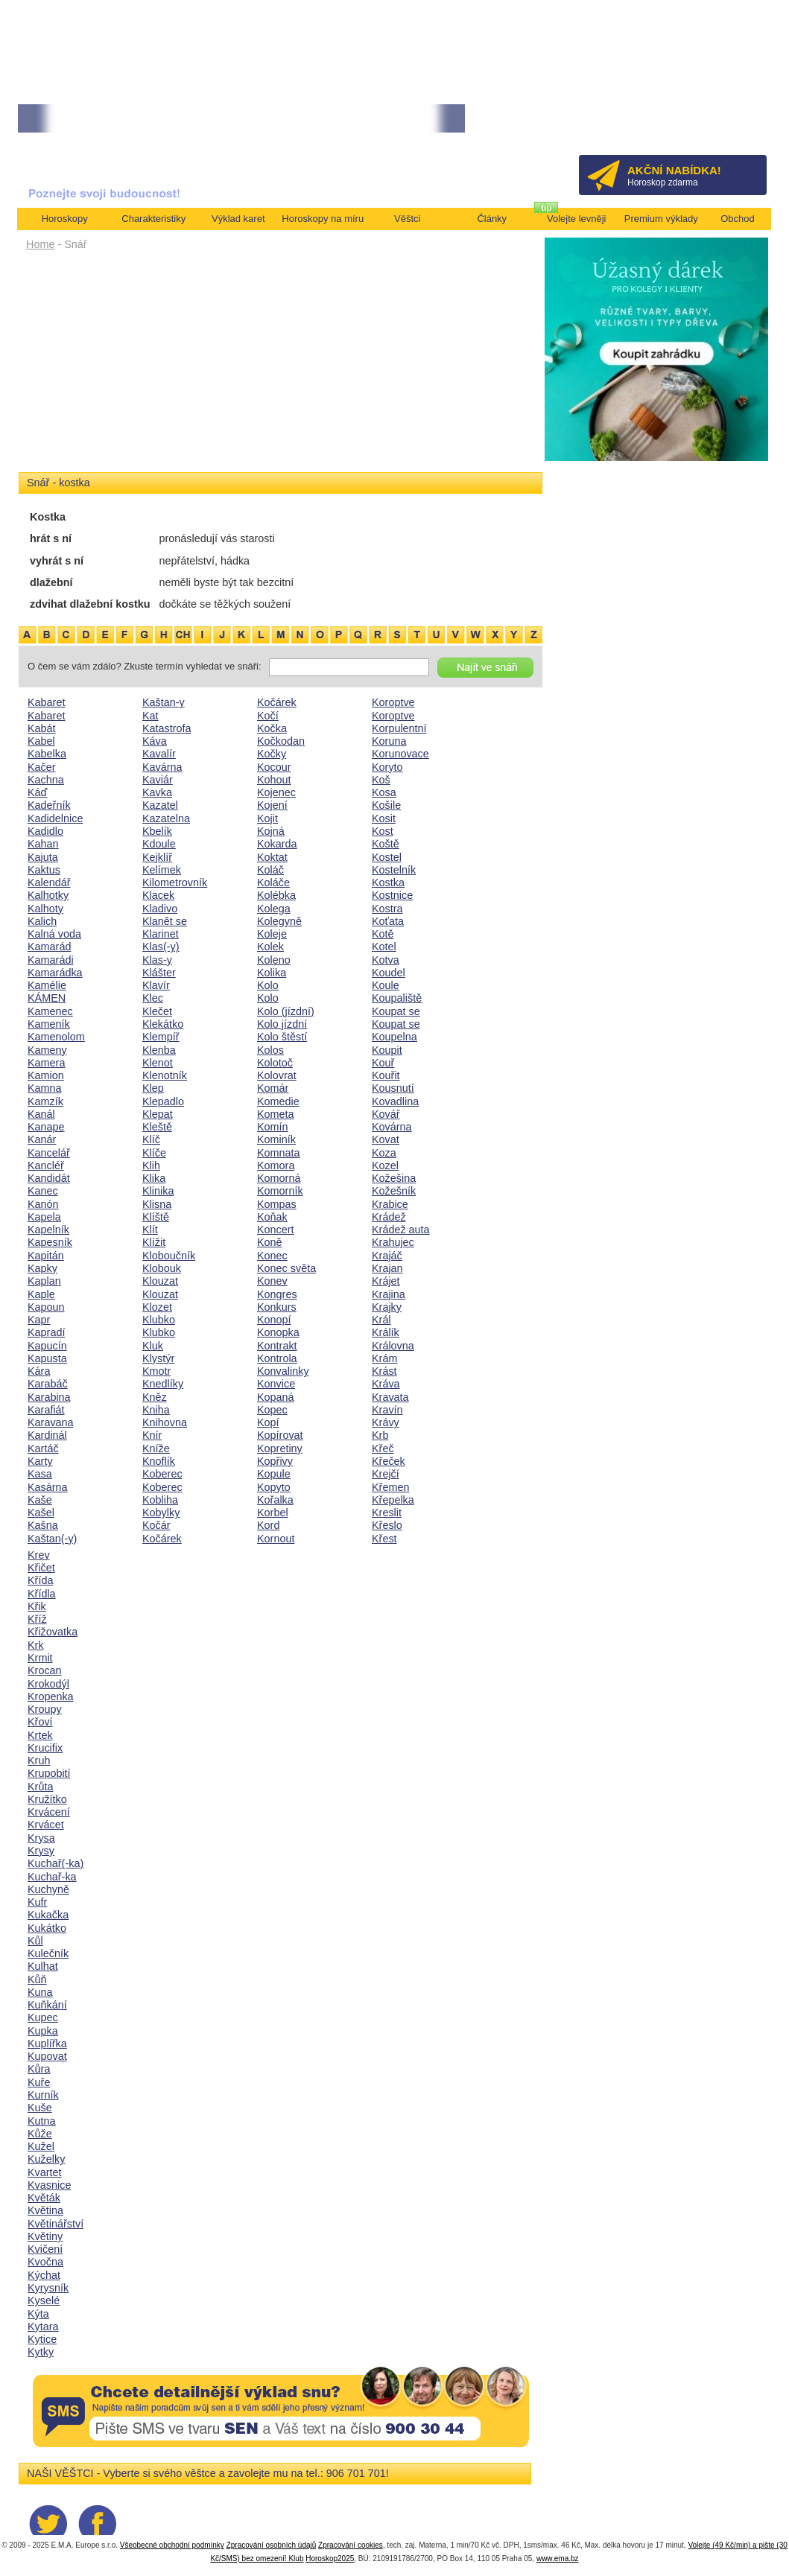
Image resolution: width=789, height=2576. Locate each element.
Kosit (384, 818)
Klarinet (160, 934)
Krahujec (393, 1242)
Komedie (278, 1101)
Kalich (42, 921)
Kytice (42, 2339)
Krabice (390, 1204)
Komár (272, 1088)
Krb (380, 1435)
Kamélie (47, 985)
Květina (45, 2210)
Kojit (267, 818)
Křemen (390, 1487)
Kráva (386, 1384)
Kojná (271, 831)
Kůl (35, 1941)
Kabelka (47, 754)
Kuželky (46, 2159)
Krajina (388, 1294)
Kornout (275, 1539)
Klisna (156, 1204)
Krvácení (49, 1812)
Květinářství (55, 2224)
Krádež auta (401, 1229)
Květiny (45, 2236)
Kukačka (48, 1915)
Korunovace (400, 754)
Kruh (39, 1760)
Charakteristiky (153, 218)
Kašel (41, 1512)
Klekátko (162, 1024)
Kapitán (46, 1256)
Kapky (42, 1268)
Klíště (155, 1217)
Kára (39, 1371)
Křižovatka (52, 1632)
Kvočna (45, 2262)
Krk (36, 1645)
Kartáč (43, 1448)
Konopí (274, 1320)
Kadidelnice (55, 818)
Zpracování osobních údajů (271, 2545)
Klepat (157, 1114)
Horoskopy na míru (323, 218)
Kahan (43, 844)
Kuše (40, 2108)
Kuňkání (47, 2005)
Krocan (45, 1670)
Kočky (271, 754)
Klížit (153, 1242)
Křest (384, 1539)
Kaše (40, 1500)
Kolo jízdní (282, 1024)
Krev (39, 1555)
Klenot (157, 1063)
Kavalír (159, 754)
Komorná (278, 1178)
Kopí (268, 1422)
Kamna (45, 1088)
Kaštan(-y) (52, 1539)
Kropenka (51, 1696)
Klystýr (158, 1358)
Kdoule (159, 844)
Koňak (272, 1217)
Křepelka (393, 1500)
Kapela (44, 1217)
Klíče (154, 1153)
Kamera (46, 1063)
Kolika (271, 973)
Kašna (43, 1525)
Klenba (159, 1050)
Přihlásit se (730, 123)
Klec (152, 998)
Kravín (387, 1410)
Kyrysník (48, 2288)
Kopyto (274, 1487)
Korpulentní (399, 728)
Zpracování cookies (350, 2545)
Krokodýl (48, 1684)
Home (40, 244)
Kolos (270, 1050)
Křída (40, 1580)
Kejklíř (157, 857)
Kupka (43, 2031)
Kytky (41, 2352)
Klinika (158, 1191)
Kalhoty (45, 909)
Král (381, 1320)
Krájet (386, 1281)
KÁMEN (47, 998)
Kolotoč (275, 1063)
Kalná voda (54, 934)
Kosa (384, 792)
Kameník (49, 1024)
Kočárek (162, 1539)
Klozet (157, 1307)
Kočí (268, 716)
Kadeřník (49, 805)
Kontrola (277, 1358)
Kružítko (47, 1799)
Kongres (277, 1294)
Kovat (385, 1139)
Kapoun (46, 1307)
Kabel (41, 741)
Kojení (272, 805)
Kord (268, 1525)
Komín (272, 1127)
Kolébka (276, 895)
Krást (384, 1371)
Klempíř (161, 1037)
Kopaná (275, 1397)
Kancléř (46, 1165)
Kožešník (394, 1191)
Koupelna (394, 1037)
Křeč (383, 1448)
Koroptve (393, 702)
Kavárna (162, 767)
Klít (150, 1229)
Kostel (387, 857)
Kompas (277, 1204)
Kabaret (46, 702)
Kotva (385, 960)
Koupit (387, 1050)
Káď (37, 792)
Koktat (272, 857)
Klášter (159, 973)
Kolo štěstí (282, 1037)
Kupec (43, 2017)
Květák (44, 2198)
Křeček (388, 1461)
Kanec (43, 1191)
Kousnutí (393, 1088)
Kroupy (45, 1709)
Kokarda (277, 844)
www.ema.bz (557, 2558)
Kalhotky (48, 895)
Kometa (275, 1114)
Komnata (278, 1153)
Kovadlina (395, 1101)
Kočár (156, 1525)
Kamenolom (56, 1037)
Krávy (385, 1422)
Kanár (42, 1139)
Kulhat (43, 1966)
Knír (152, 1435)
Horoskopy (65, 218)
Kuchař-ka (52, 1877)
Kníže (156, 1448)
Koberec (162, 1474)
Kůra (39, 2069)
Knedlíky (162, 1384)
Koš (381, 780)
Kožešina (394, 1178)
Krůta (40, 1787)
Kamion (46, 1075)
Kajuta (43, 857)
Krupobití (49, 1773)
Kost (382, 831)
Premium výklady (661, 218)
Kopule (274, 1474)
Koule (385, 985)
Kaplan (44, 1281)
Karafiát (46, 1410)
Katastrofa (166, 728)
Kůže (40, 2134)
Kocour (274, 767)
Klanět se (164, 921)
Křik (37, 1606)
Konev (272, 1281)
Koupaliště (397, 998)
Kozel (385, 1165)
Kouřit (386, 1075)
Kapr (39, 1320)
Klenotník (164, 1075)
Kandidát (49, 1178)
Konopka (278, 1332)
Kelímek (161, 870)
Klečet (157, 1011)
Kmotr (156, 1371)
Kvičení (45, 2249)
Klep (153, 1088)
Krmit (40, 1658)
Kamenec (50, 1011)
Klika (153, 1178)
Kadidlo (45, 831)
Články (492, 218)
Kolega (274, 909)
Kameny (47, 1050)
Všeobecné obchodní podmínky (172, 2545)
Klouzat (160, 1281)
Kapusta (47, 1358)
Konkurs (277, 1307)
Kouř (383, 1063)
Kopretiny (279, 1448)
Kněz (154, 1397)
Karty (40, 1461)
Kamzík (45, 1101)
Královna (393, 1346)
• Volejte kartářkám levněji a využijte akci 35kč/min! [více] (292, 119)
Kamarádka (55, 973)
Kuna (40, 1992)
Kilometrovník (174, 882)
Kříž (37, 1619)
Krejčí (385, 1474)
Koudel (388, 973)
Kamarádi (51, 960)
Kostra (387, 909)
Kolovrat (277, 1075)
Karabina (49, 1397)
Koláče (273, 882)
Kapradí (46, 1332)
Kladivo (159, 909)
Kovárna (392, 1127)
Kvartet (45, 2172)
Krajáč (387, 1256)
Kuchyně (48, 1889)
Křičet (41, 1568)
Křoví (40, 1722)
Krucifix (45, 1748)
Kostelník (394, 870)
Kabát (42, 728)
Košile (386, 805)
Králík (385, 1332)
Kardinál (47, 1435)
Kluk (152, 1346)
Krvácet (46, 1825)
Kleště (157, 1127)
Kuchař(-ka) (55, 1863)
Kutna (42, 2121)
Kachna (46, 780)
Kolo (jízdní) (285, 1011)
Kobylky (161, 1512)
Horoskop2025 (329, 2558)
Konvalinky (283, 1371)
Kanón (43, 1204)
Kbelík (157, 831)
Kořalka (275, 1500)
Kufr (37, 1902)
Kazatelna (166, 818)
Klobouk (161, 1268)
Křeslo (387, 1525)
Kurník (43, 2095)
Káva (154, 741)
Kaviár (157, 780)
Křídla (42, 1594)
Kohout (274, 780)
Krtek (40, 1735)
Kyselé (44, 2300)
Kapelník (48, 1229)
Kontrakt (277, 1346)
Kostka (388, 882)
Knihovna (164, 1422)
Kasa (40, 1474)
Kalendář (49, 882)
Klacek (158, 895)
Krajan (387, 1268)
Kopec (272, 1410)
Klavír (156, 985)
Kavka (157, 792)
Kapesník (50, 1242)
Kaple (41, 1294)
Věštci (407, 218)
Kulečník (48, 1953)
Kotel (384, 947)
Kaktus (44, 870)
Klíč (151, 1139)
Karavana (51, 1422)
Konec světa (286, 1268)
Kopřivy (275, 1461)
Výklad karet (238, 218)
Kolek (270, 947)
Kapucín (47, 1346)
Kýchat (44, 2275)
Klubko (158, 1320)
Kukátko (47, 1928)
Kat (150, 716)
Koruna (389, 741)
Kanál (41, 1114)
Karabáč (48, 1384)
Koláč (270, 870)
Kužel (41, 2146)
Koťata (388, 921)
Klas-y (157, 960)
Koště (385, 844)
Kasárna (48, 1487)
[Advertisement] (280, 366)
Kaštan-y (163, 702)
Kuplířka (47, 2043)
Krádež (389, 1217)
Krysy (41, 1851)
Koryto (387, 767)
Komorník (280, 1191)
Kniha (156, 1410)
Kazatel (160, 805)
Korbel (272, 1512)
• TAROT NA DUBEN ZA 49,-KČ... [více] (96, 119)
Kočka (272, 728)
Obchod (737, 218)
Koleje (272, 934)
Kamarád (49, 947)
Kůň (37, 1979)
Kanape (46, 1127)
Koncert (275, 1229)
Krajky (387, 1307)
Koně (269, 1242)
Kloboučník (168, 1256)
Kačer (42, 767)
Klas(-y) (161, 947)
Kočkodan (281, 741)
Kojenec (276, 792)
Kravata (390, 1397)
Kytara (43, 2326)
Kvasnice (49, 2185)
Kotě (383, 934)
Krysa (41, 1838)
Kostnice (392, 895)
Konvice (276, 1384)
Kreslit (387, 1512)
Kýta (38, 2314)
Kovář (386, 1114)
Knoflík (158, 1461)
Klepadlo (163, 1101)
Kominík (276, 1139)
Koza (384, 1153)
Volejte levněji (576, 218)
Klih (151, 1165)
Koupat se (396, 1011)
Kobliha (160, 1500)
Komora (275, 1165)
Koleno (274, 960)
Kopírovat (280, 1435)
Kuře (39, 2082)
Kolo (268, 985)
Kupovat (47, 2056)
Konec (272, 1256)
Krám (384, 1358)
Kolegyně (279, 921)
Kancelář (49, 1153)
